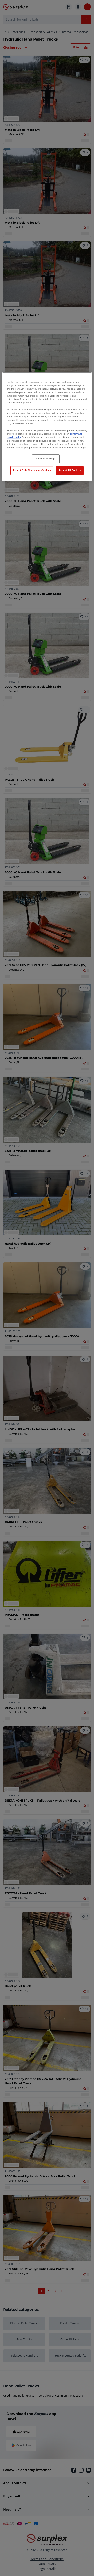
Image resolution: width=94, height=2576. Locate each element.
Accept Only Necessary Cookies (32, 470)
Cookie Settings (45, 458)
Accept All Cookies (69, 470)
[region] (47, 426)
